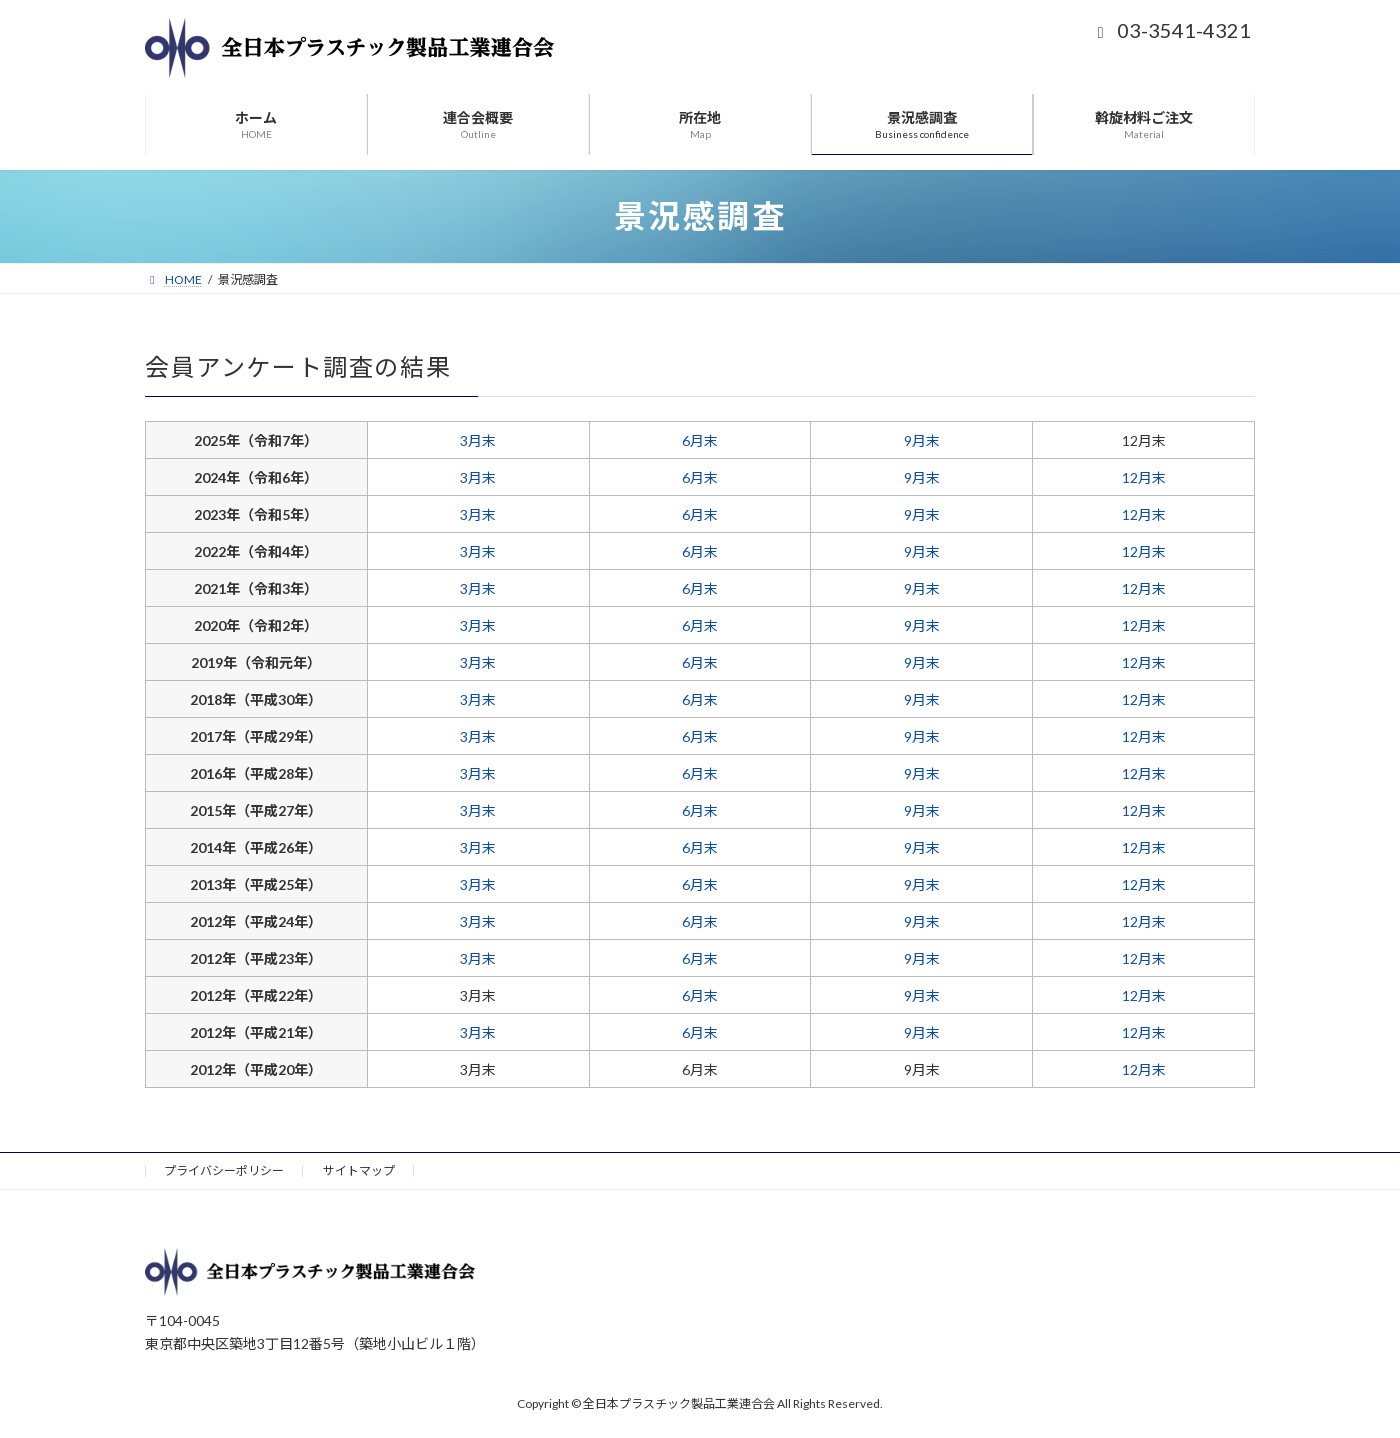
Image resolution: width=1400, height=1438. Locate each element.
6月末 (700, 440)
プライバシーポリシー (224, 1170)
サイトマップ (359, 1170)
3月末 (478, 440)
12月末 (1144, 477)
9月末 (922, 440)
